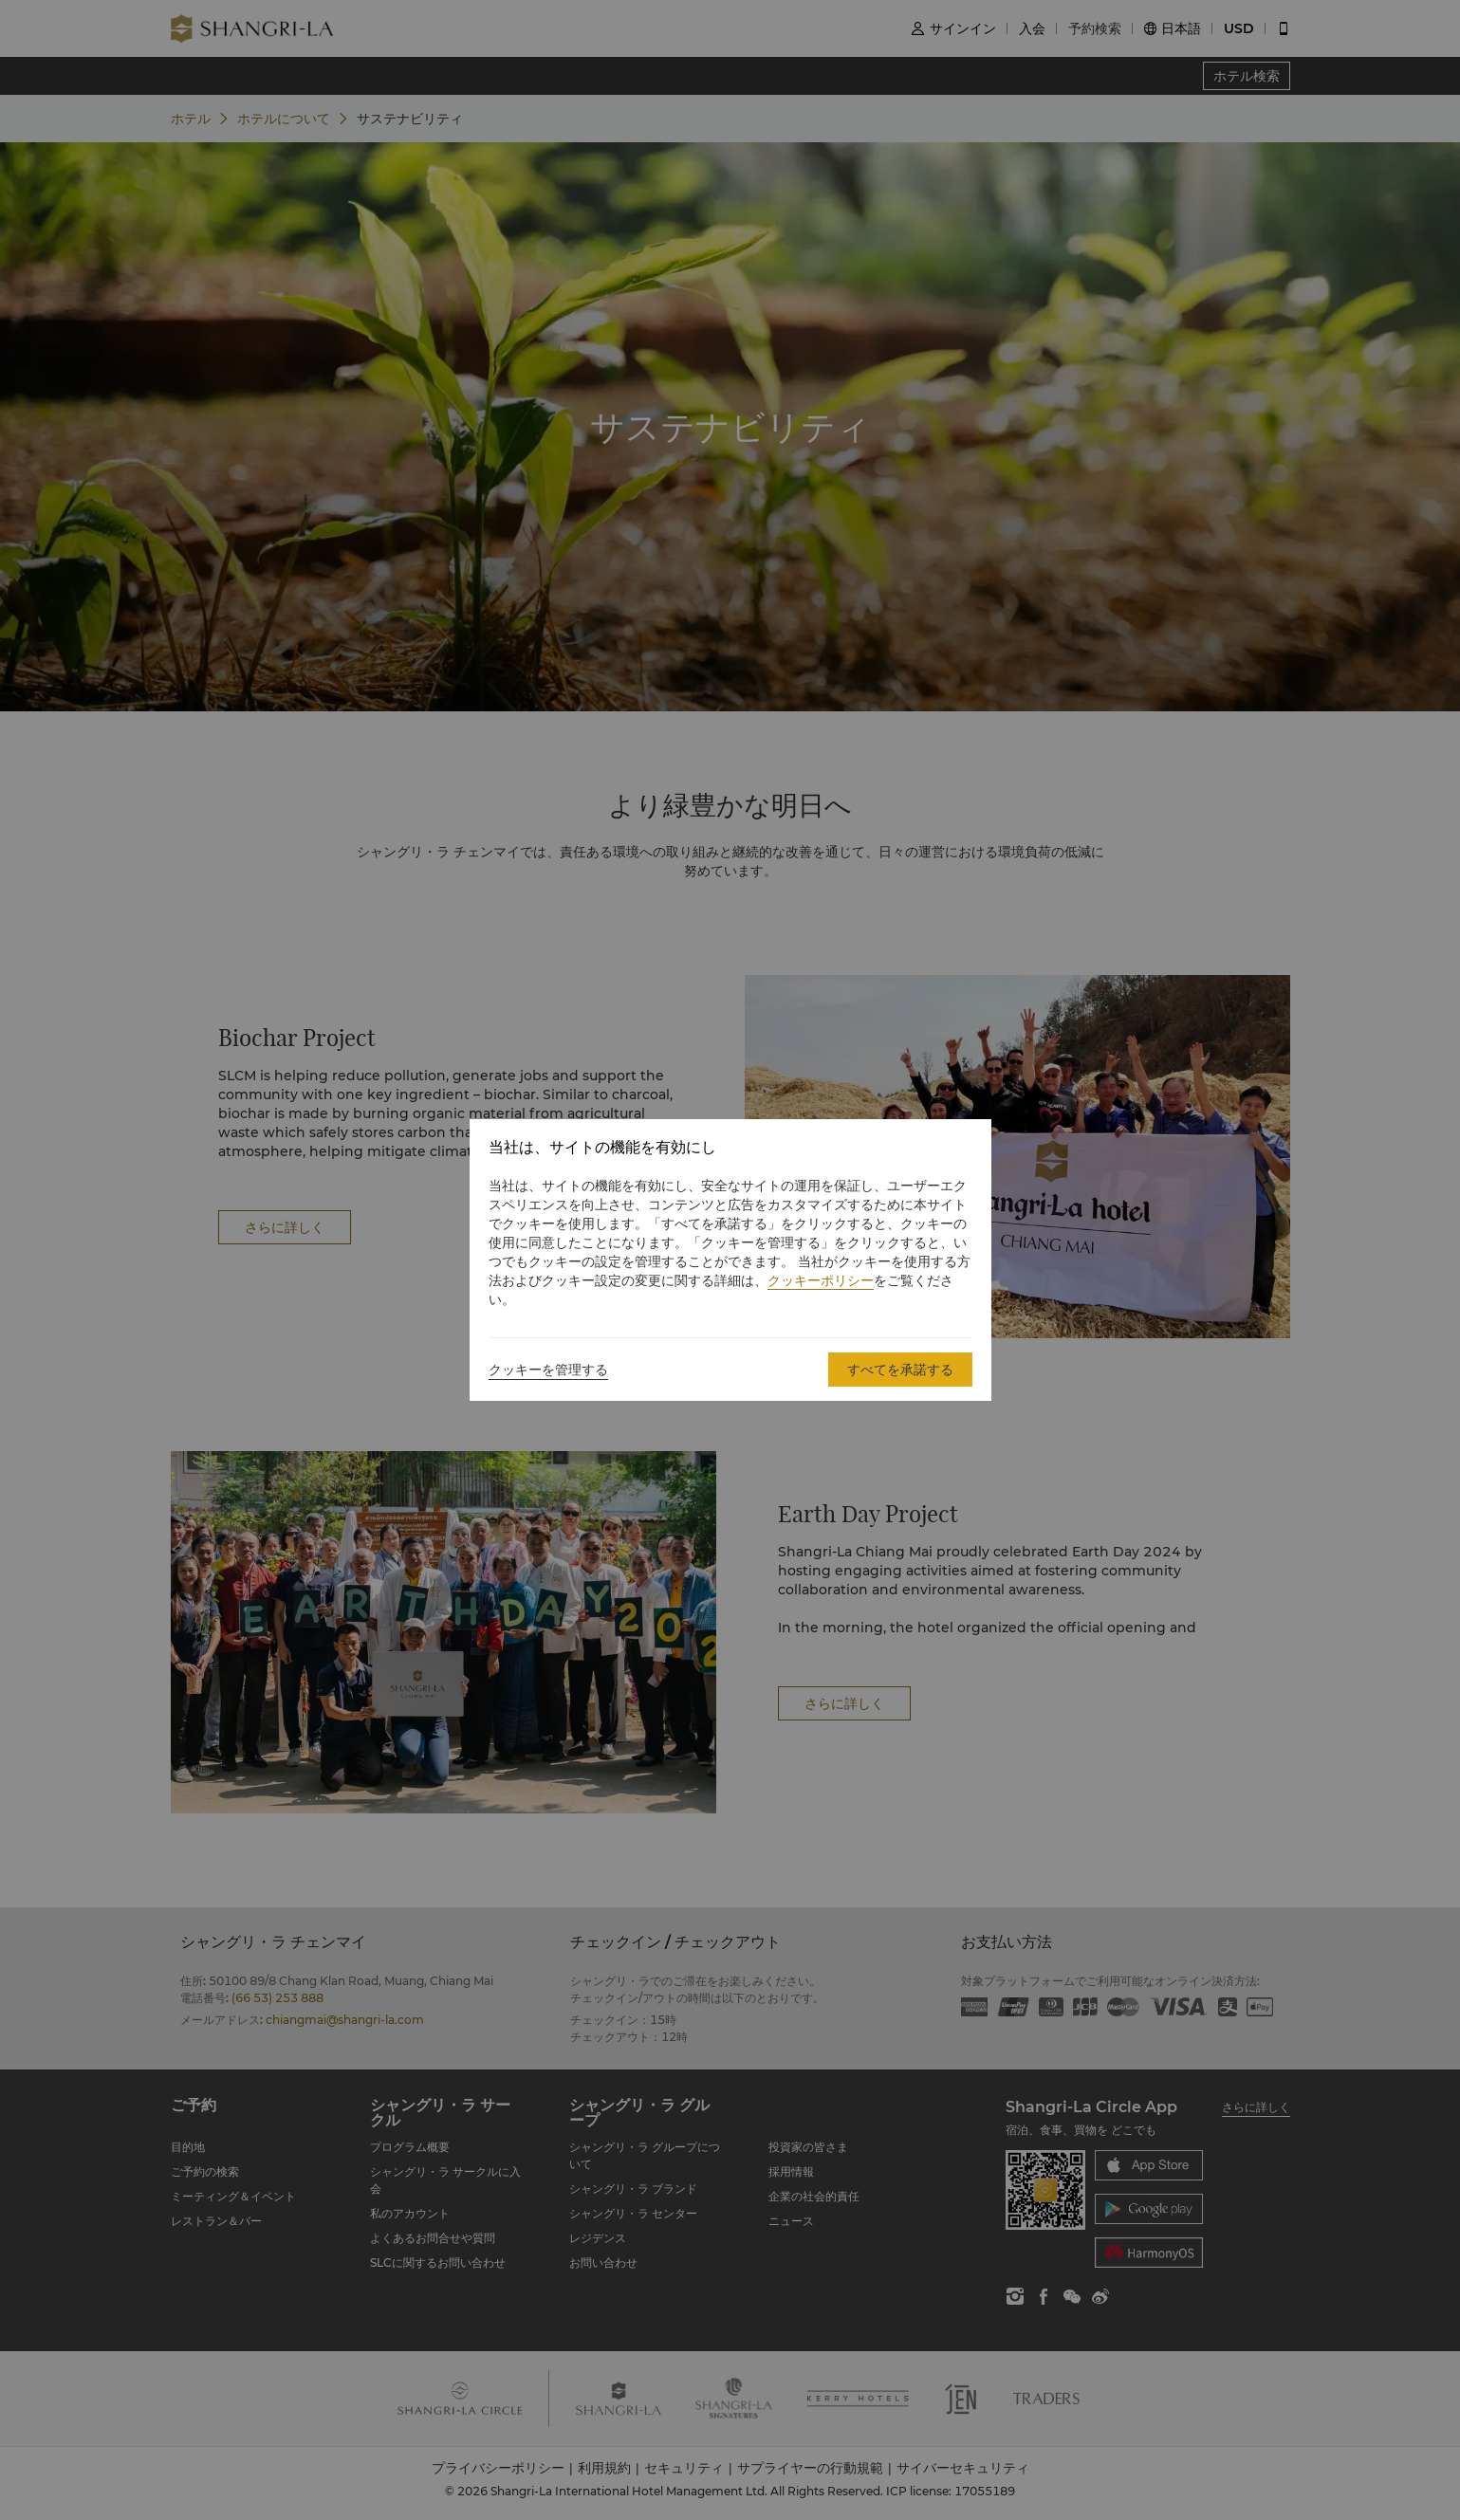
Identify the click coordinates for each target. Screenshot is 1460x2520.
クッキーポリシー (820, 1280)
